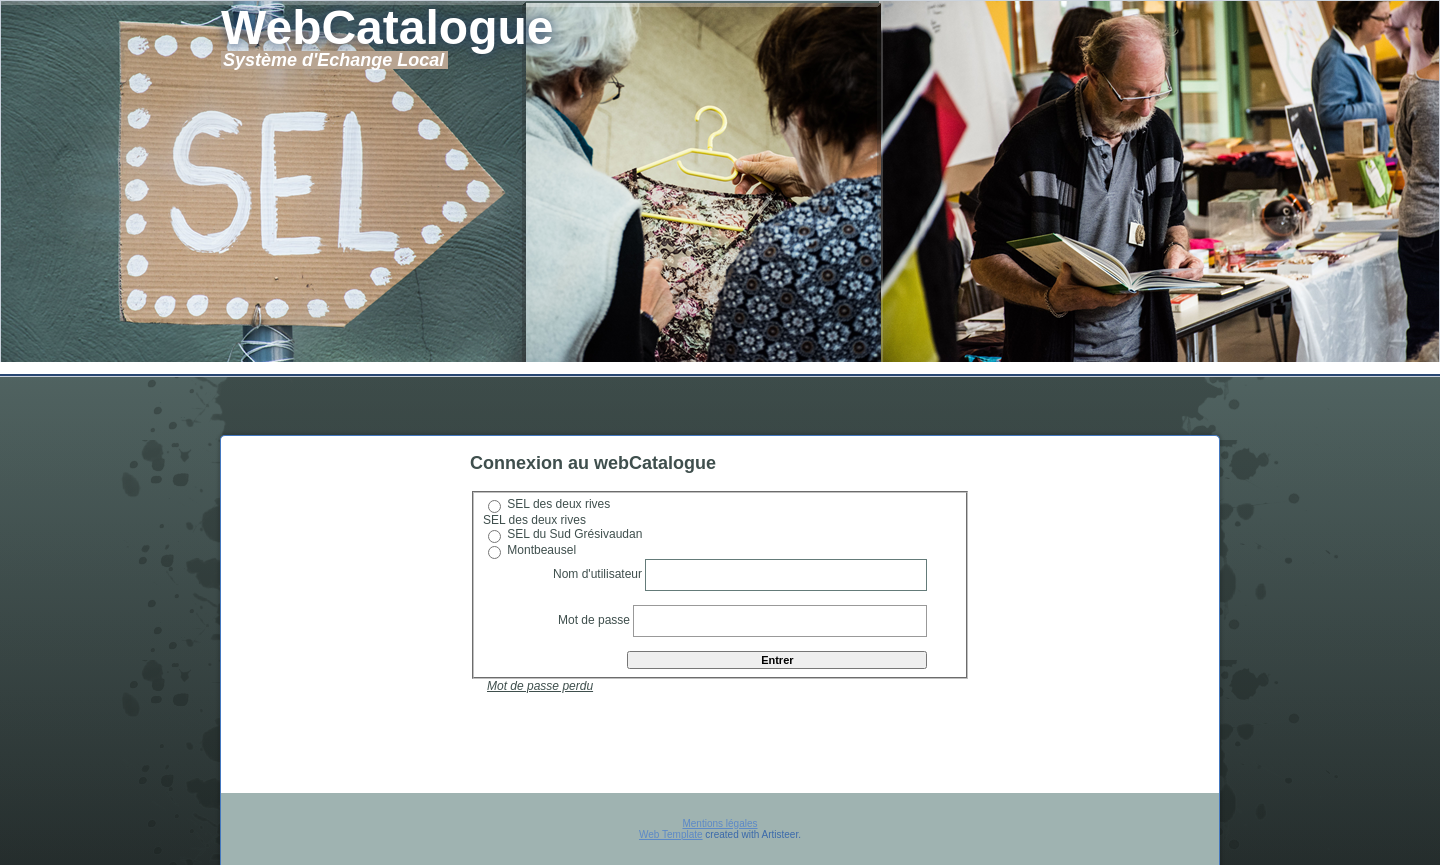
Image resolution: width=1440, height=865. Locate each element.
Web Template (671, 834)
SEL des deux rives (558, 504)
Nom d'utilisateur (597, 574)
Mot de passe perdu (540, 686)
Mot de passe (595, 620)
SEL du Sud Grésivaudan (574, 534)
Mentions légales (719, 823)
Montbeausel (541, 550)
